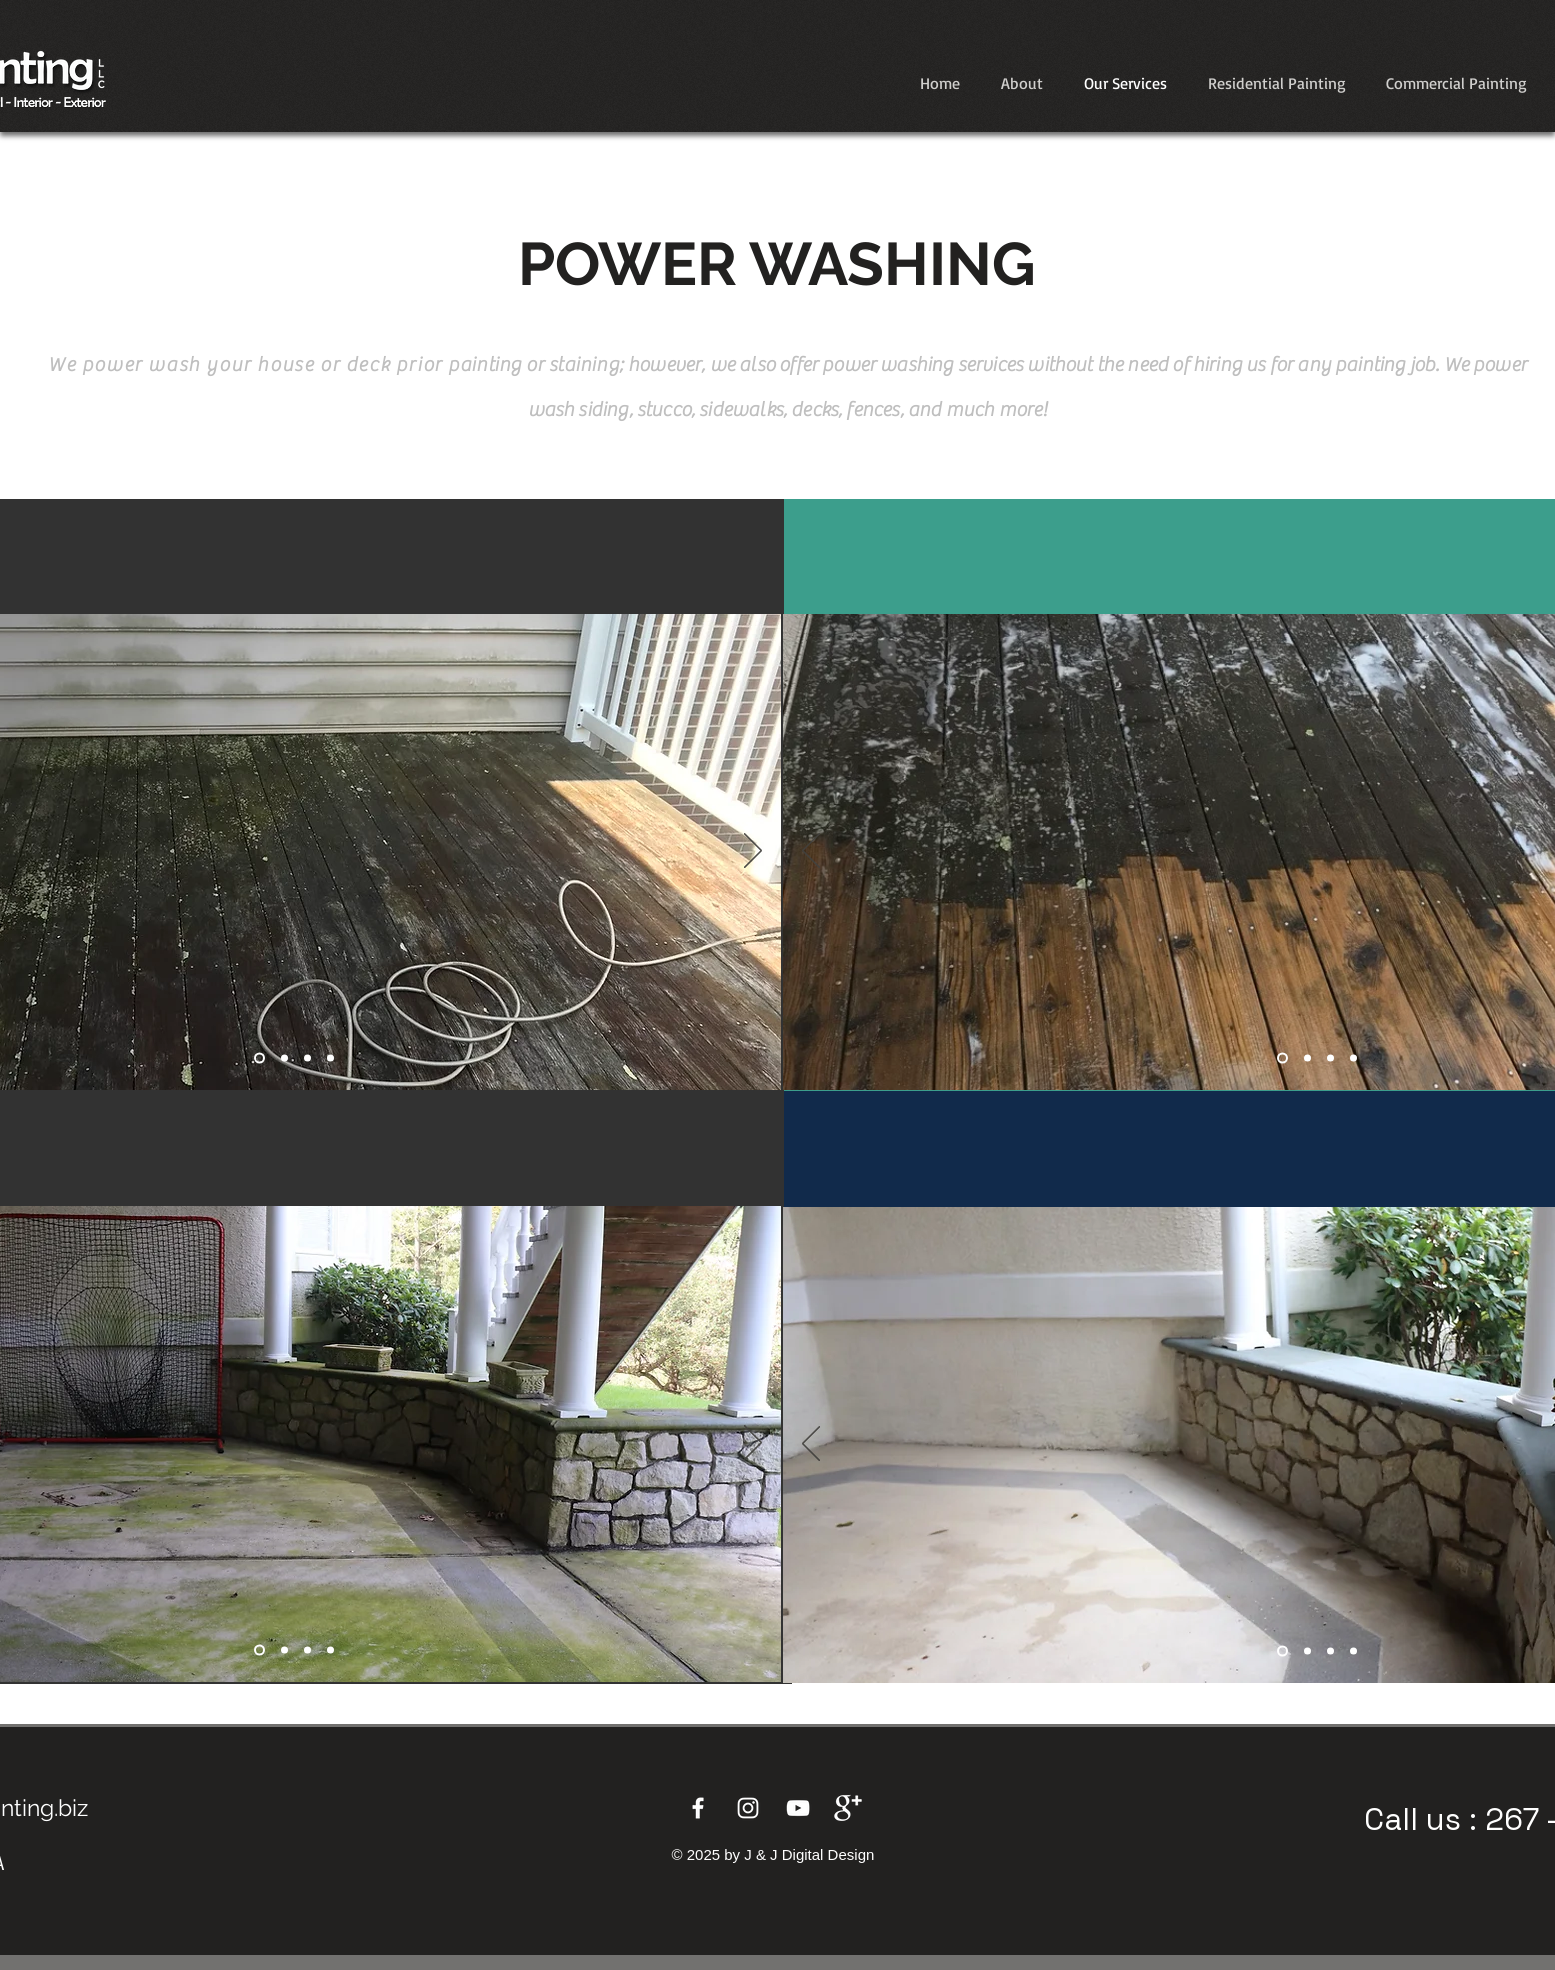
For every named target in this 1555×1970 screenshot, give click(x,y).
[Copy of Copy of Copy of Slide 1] (330, 1058)
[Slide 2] (1307, 1058)
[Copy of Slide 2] (1330, 1058)
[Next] (753, 852)
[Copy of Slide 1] (284, 1058)
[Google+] (848, 1808)
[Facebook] (698, 1808)
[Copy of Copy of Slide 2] (1353, 1058)
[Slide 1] (259, 1058)
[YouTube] (798, 1808)
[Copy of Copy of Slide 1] (307, 1058)
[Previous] (811, 852)
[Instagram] (748, 1808)
